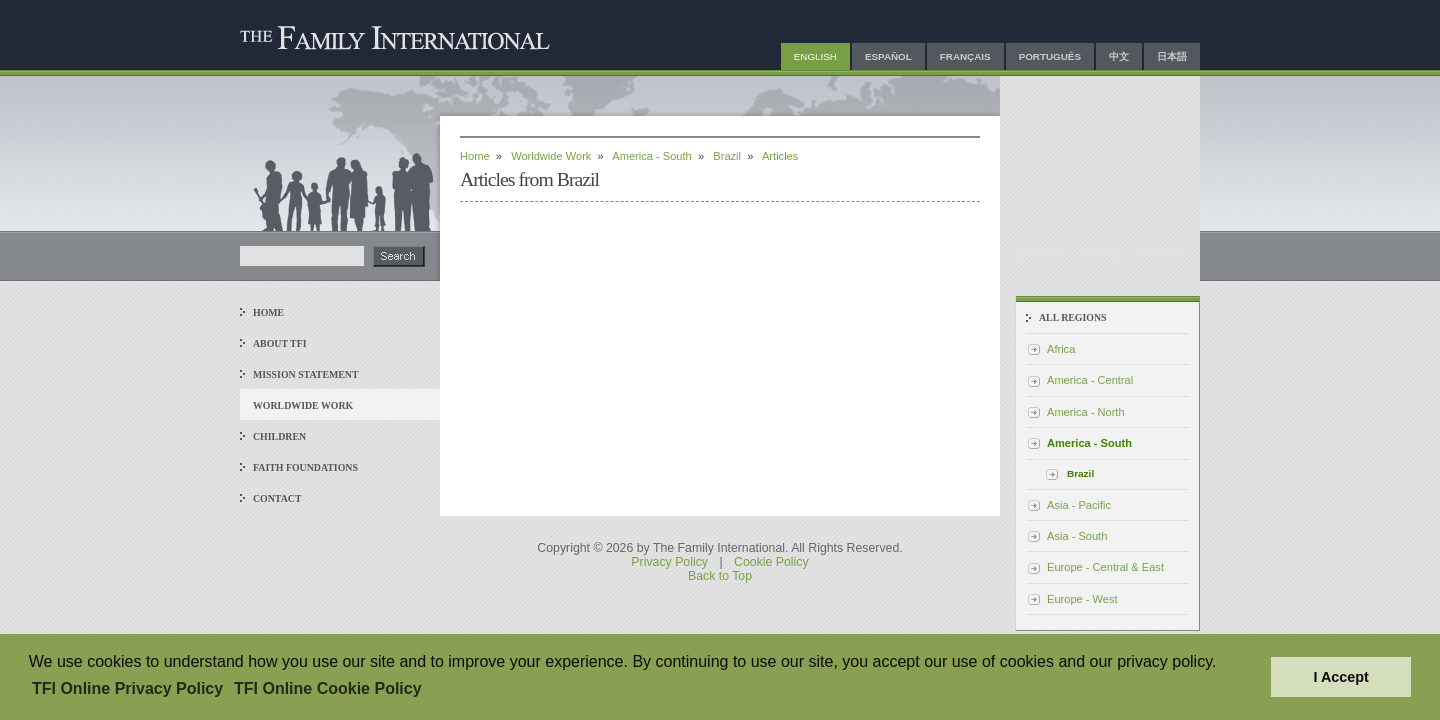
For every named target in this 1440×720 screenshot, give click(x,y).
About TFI (280, 343)
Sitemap (1099, 253)
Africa (1061, 349)
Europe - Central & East (1105, 567)
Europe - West (1082, 599)
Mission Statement (305, 374)
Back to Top (720, 576)
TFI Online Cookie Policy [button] (328, 688)
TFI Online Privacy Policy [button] (127, 688)
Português (1050, 56)
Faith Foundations (305, 467)
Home (268, 312)
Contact (277, 498)
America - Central (1090, 380)
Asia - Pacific (1079, 505)
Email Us (1041, 253)
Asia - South (1077, 536)
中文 (1119, 56)
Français (965, 56)
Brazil (727, 156)
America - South (651, 156)
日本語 (1172, 56)
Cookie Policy (771, 562)
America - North (1086, 412)
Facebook (1159, 253)
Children (279, 436)
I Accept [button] (1340, 677)
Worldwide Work (303, 405)
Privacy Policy (669, 562)
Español (888, 56)
